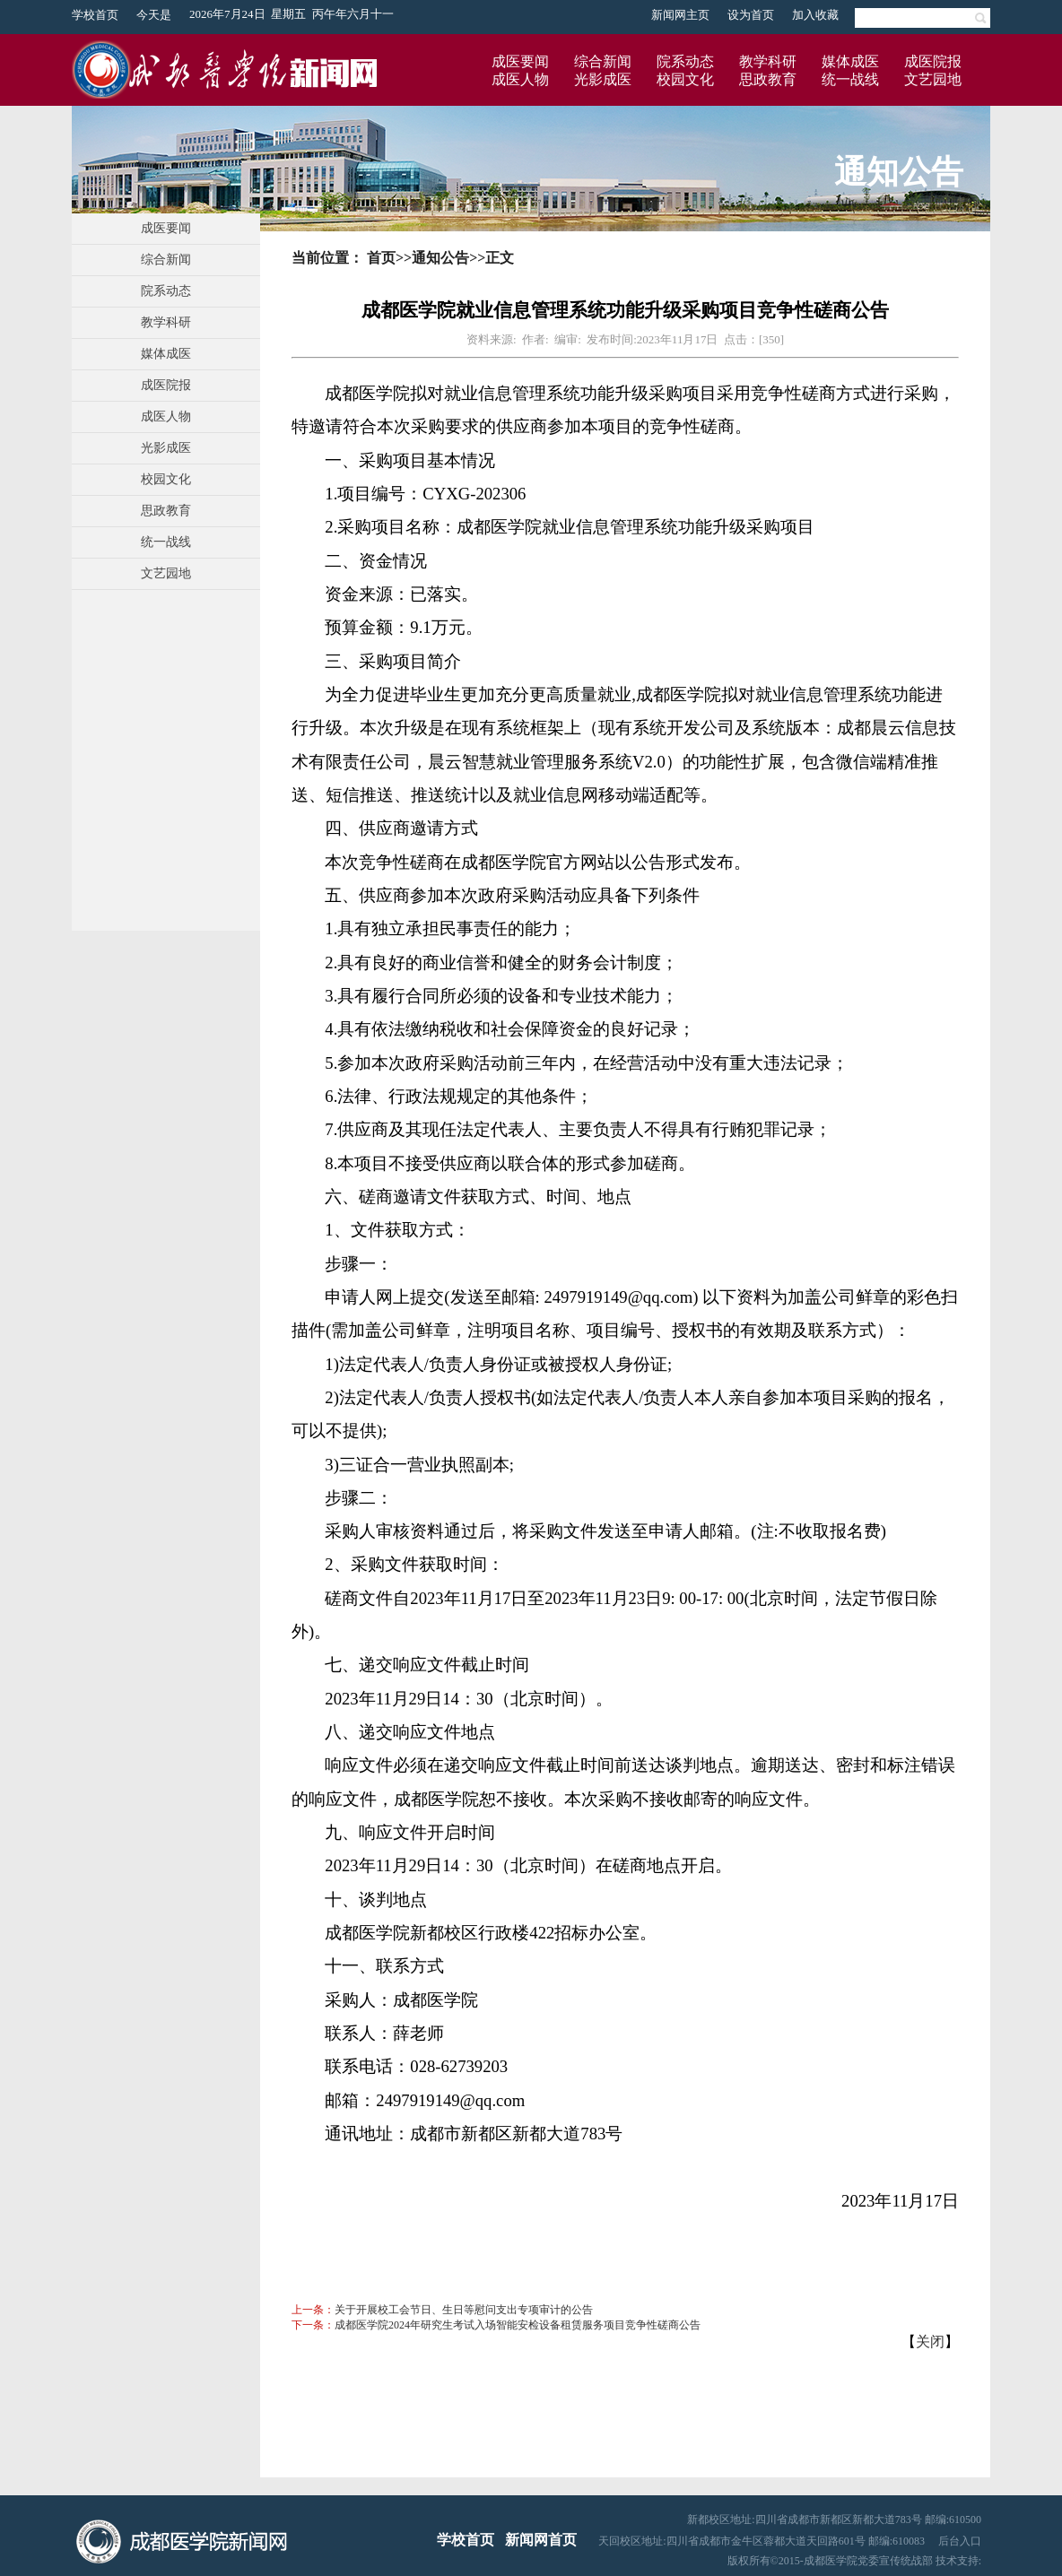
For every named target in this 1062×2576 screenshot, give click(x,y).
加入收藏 (815, 15)
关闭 (930, 2341)
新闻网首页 (541, 2539)
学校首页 (95, 15)
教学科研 (767, 61)
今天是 (153, 15)
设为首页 (750, 15)
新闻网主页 (680, 15)
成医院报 (933, 61)
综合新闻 (602, 61)
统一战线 (850, 79)
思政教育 (767, 79)
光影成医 (602, 79)
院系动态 (685, 61)
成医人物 (520, 79)
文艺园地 (933, 79)
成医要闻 (520, 61)
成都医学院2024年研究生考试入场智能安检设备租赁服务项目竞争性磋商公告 (518, 2325)
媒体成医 (850, 61)
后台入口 (959, 2541)
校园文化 (685, 79)
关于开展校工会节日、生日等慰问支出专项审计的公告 (464, 2309)
